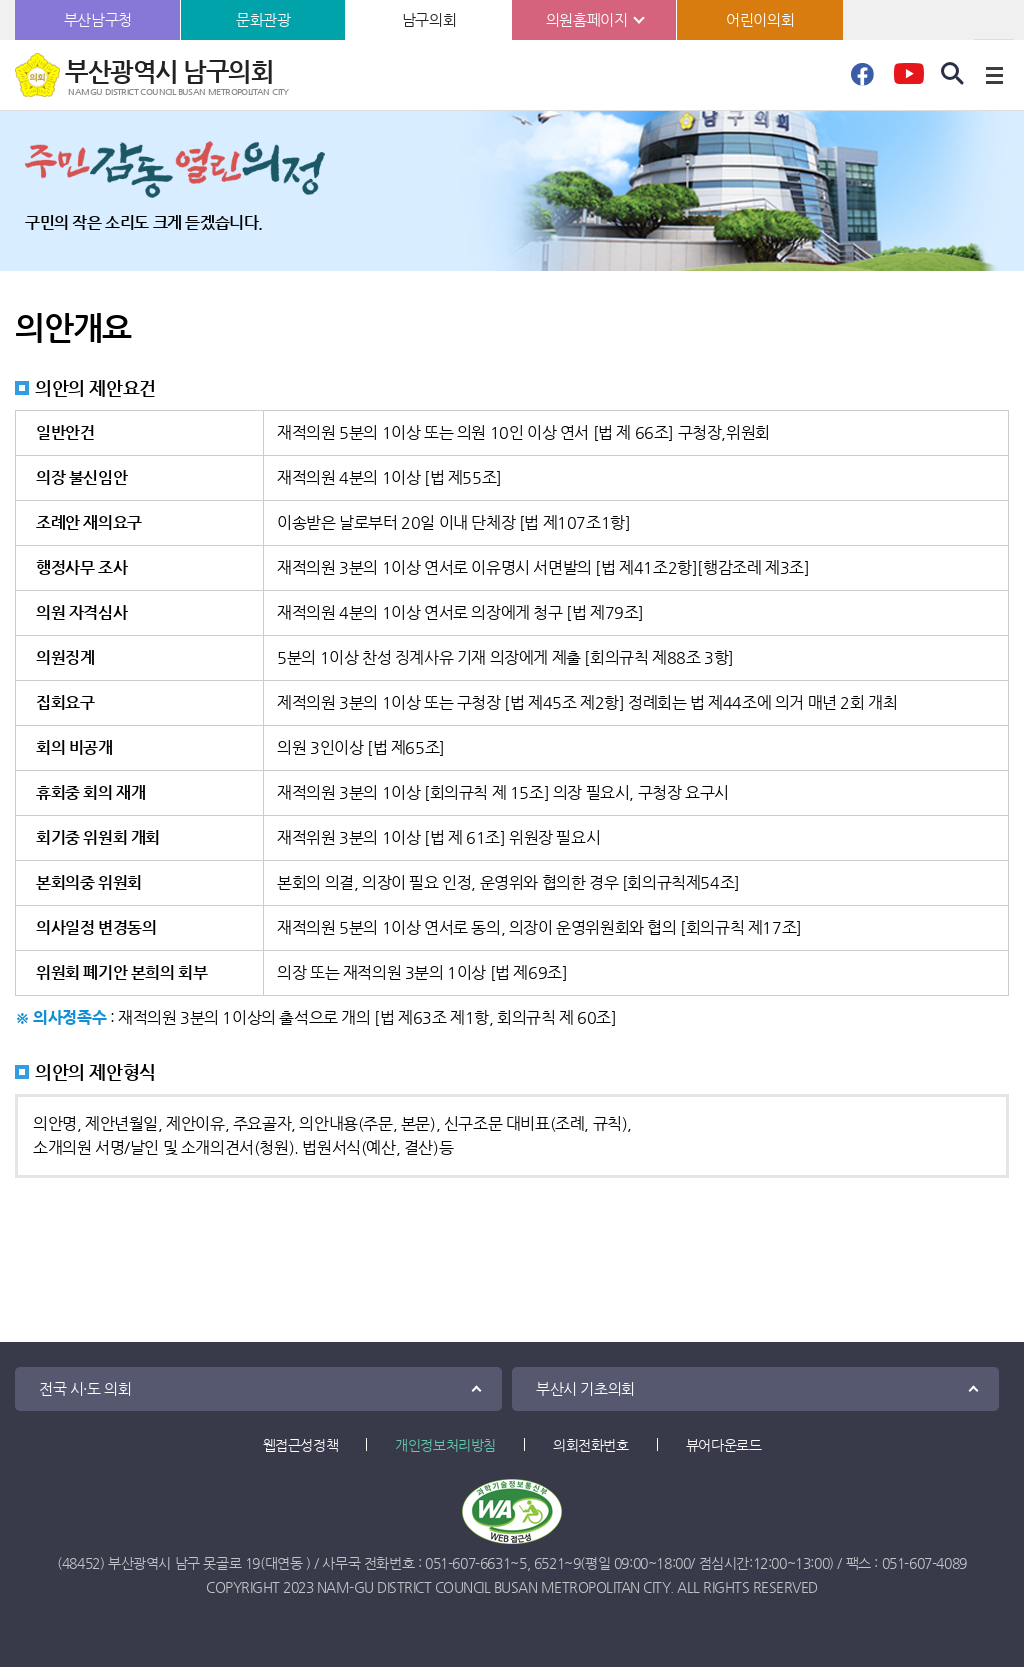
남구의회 (429, 19)
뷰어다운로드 (724, 1445)
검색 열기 (953, 74)
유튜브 (908, 80)
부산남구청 (98, 19)
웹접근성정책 (301, 1445)
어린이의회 (760, 19)
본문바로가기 (0, 0)
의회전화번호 (591, 1445)
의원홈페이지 (587, 19)
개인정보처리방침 (445, 1445)
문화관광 (263, 19)
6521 (549, 1563)
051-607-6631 (467, 1563)
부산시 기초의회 (585, 1388)
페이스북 (862, 80)
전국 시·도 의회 (85, 1388)
